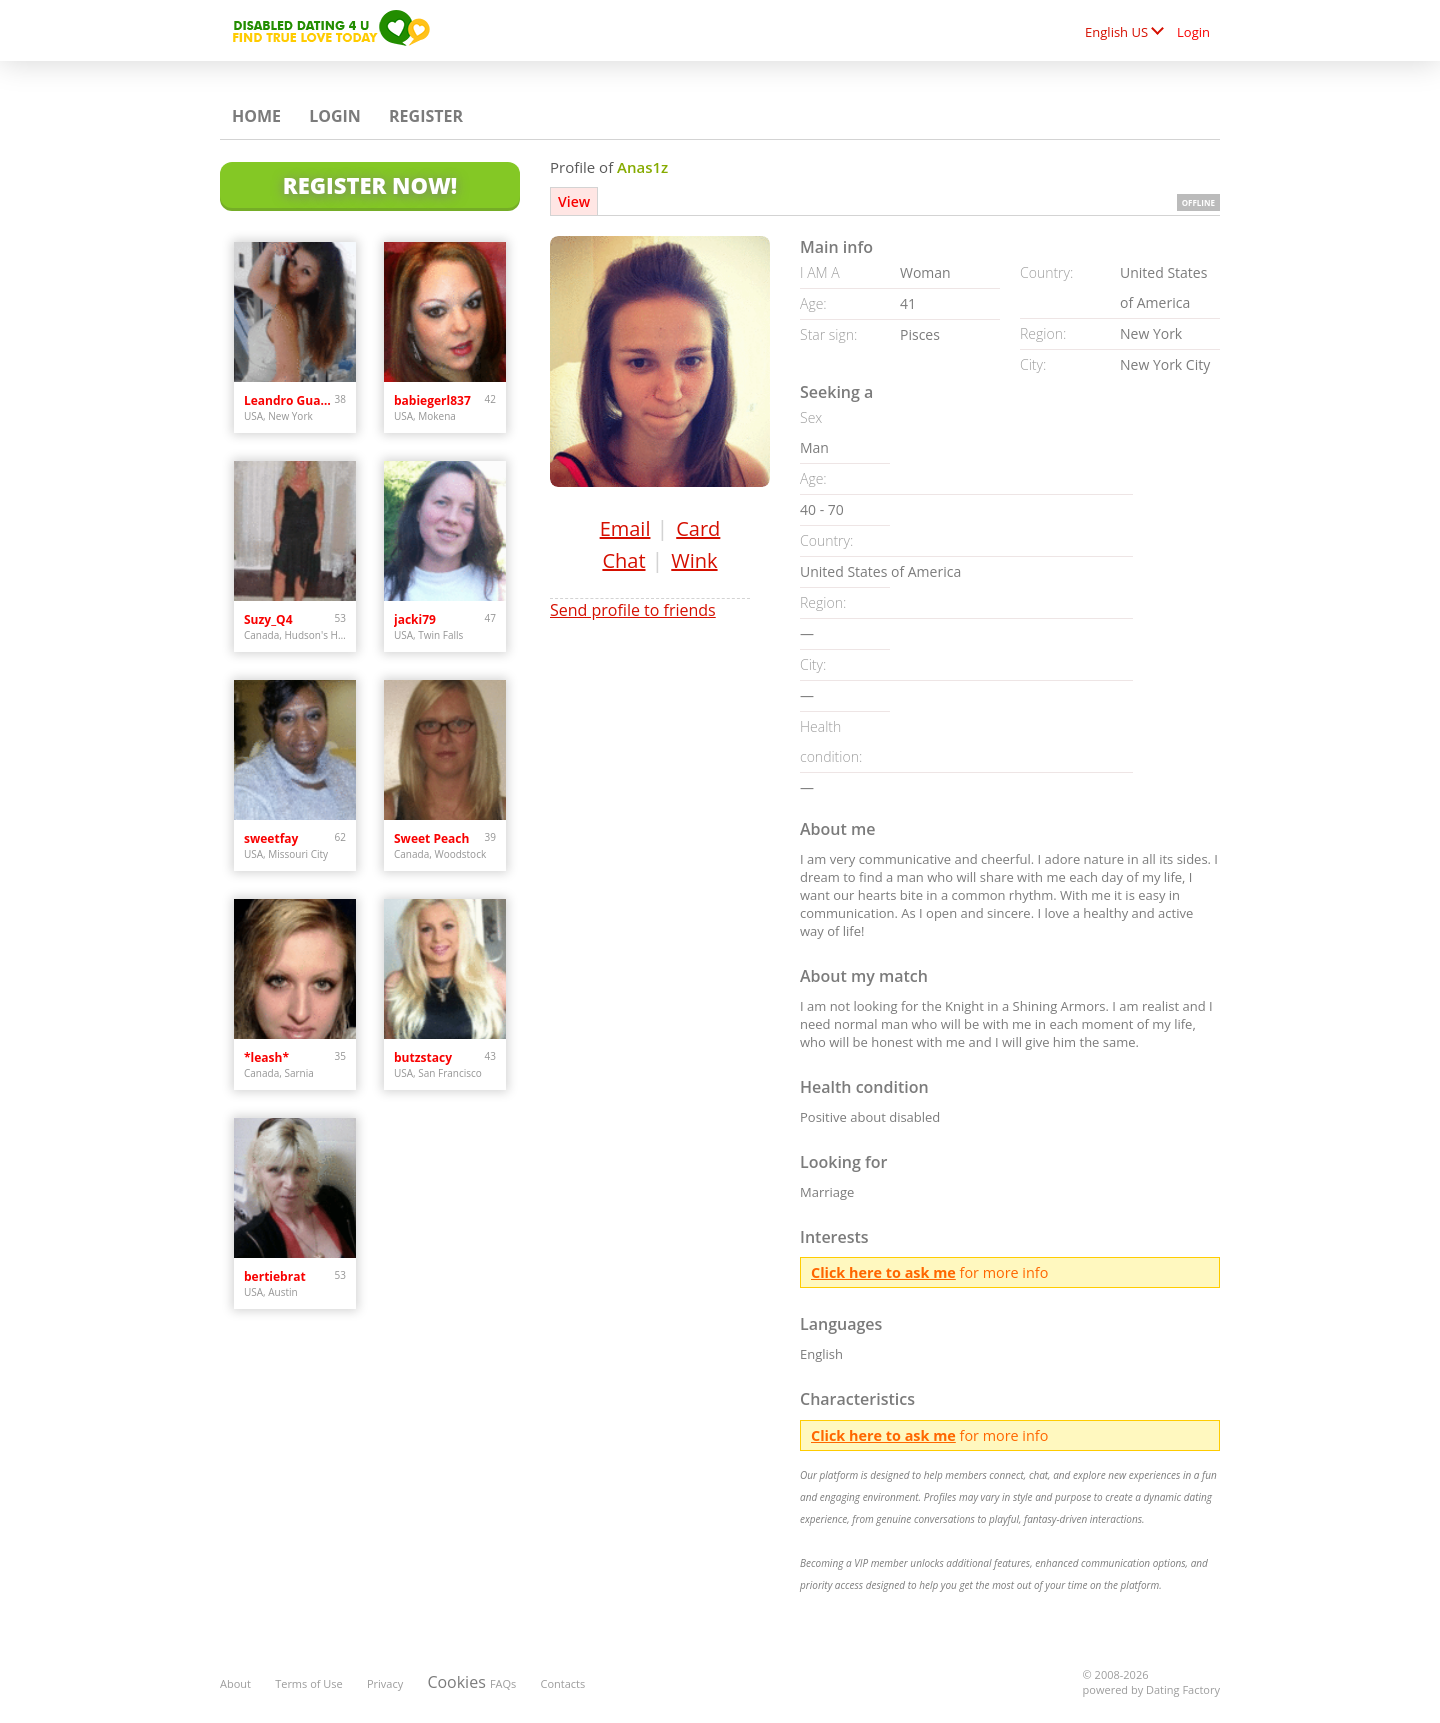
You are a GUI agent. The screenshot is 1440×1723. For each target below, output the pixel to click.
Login (1193, 32)
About (235, 1683)
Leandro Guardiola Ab (289, 400)
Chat (623, 560)
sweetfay (271, 838)
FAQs (503, 1683)
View (574, 201)
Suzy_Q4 (268, 619)
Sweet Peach (431, 838)
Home (256, 116)
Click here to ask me (883, 1272)
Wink (694, 560)
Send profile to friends (633, 610)
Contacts (563, 1683)
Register (426, 116)
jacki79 (415, 619)
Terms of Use (309, 1683)
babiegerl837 (432, 400)
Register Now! (370, 185)
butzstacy (423, 1057)
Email (625, 528)
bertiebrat (275, 1276)
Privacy (385, 1683)
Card (698, 528)
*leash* (266, 1057)
